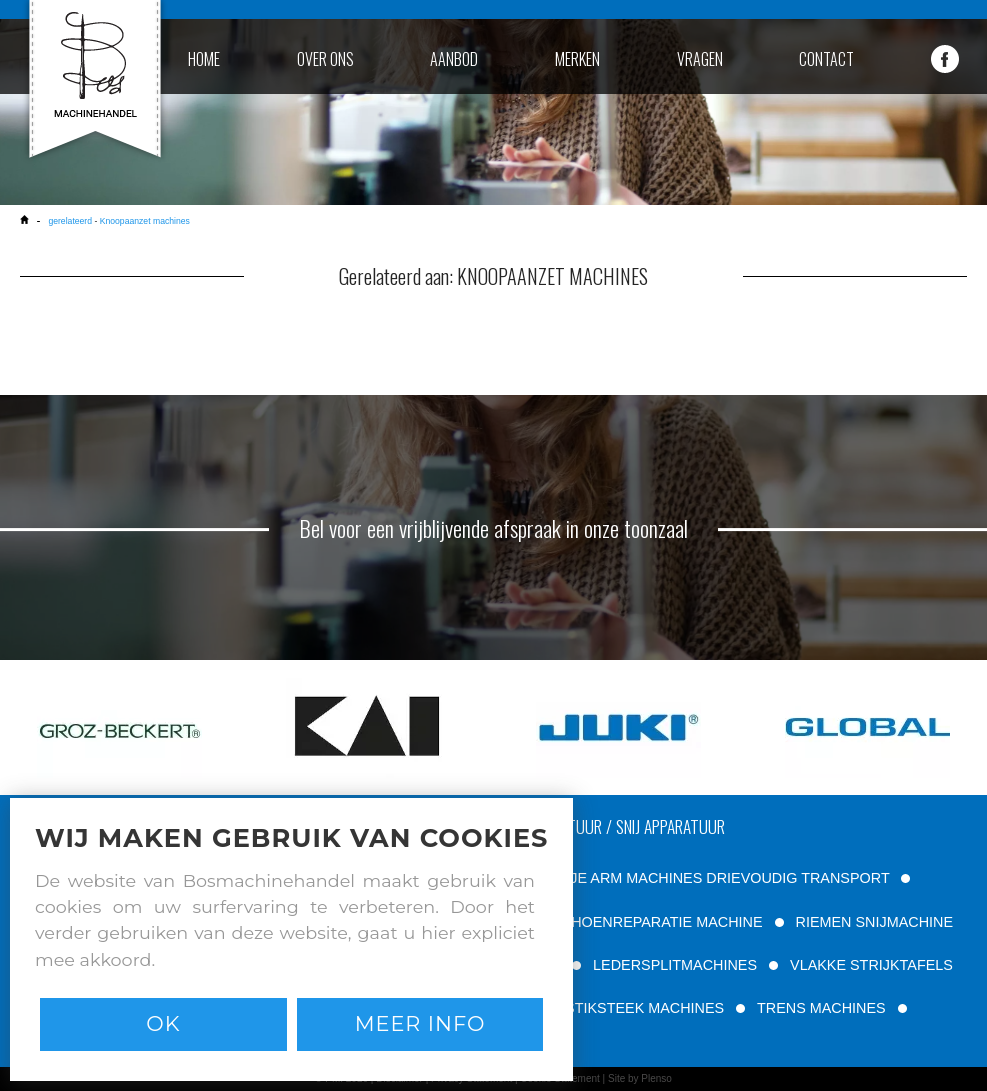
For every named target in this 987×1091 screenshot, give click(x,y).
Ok (163, 1023)
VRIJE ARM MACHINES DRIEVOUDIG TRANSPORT (717, 878)
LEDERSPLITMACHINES (675, 965)
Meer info (420, 1023)
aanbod (454, 59)
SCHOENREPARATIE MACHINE (656, 922)
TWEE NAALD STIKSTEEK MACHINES (596, 1008)
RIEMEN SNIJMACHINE (875, 922)
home (204, 59)
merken (577, 59)
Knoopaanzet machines (145, 221)
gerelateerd (70, 221)
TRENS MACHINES (821, 1008)
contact (826, 59)
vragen (700, 59)
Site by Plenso (640, 1078)
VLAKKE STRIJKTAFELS (871, 965)
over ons (325, 59)
